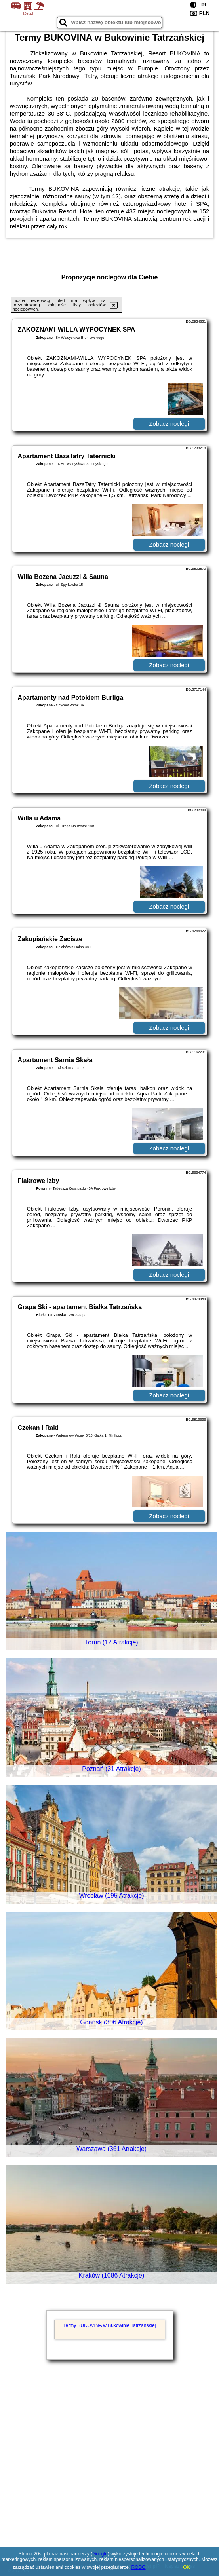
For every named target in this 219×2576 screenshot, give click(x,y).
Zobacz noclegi (169, 423)
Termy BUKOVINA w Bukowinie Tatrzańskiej (109, 2325)
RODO (138, 2567)
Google (100, 2554)
